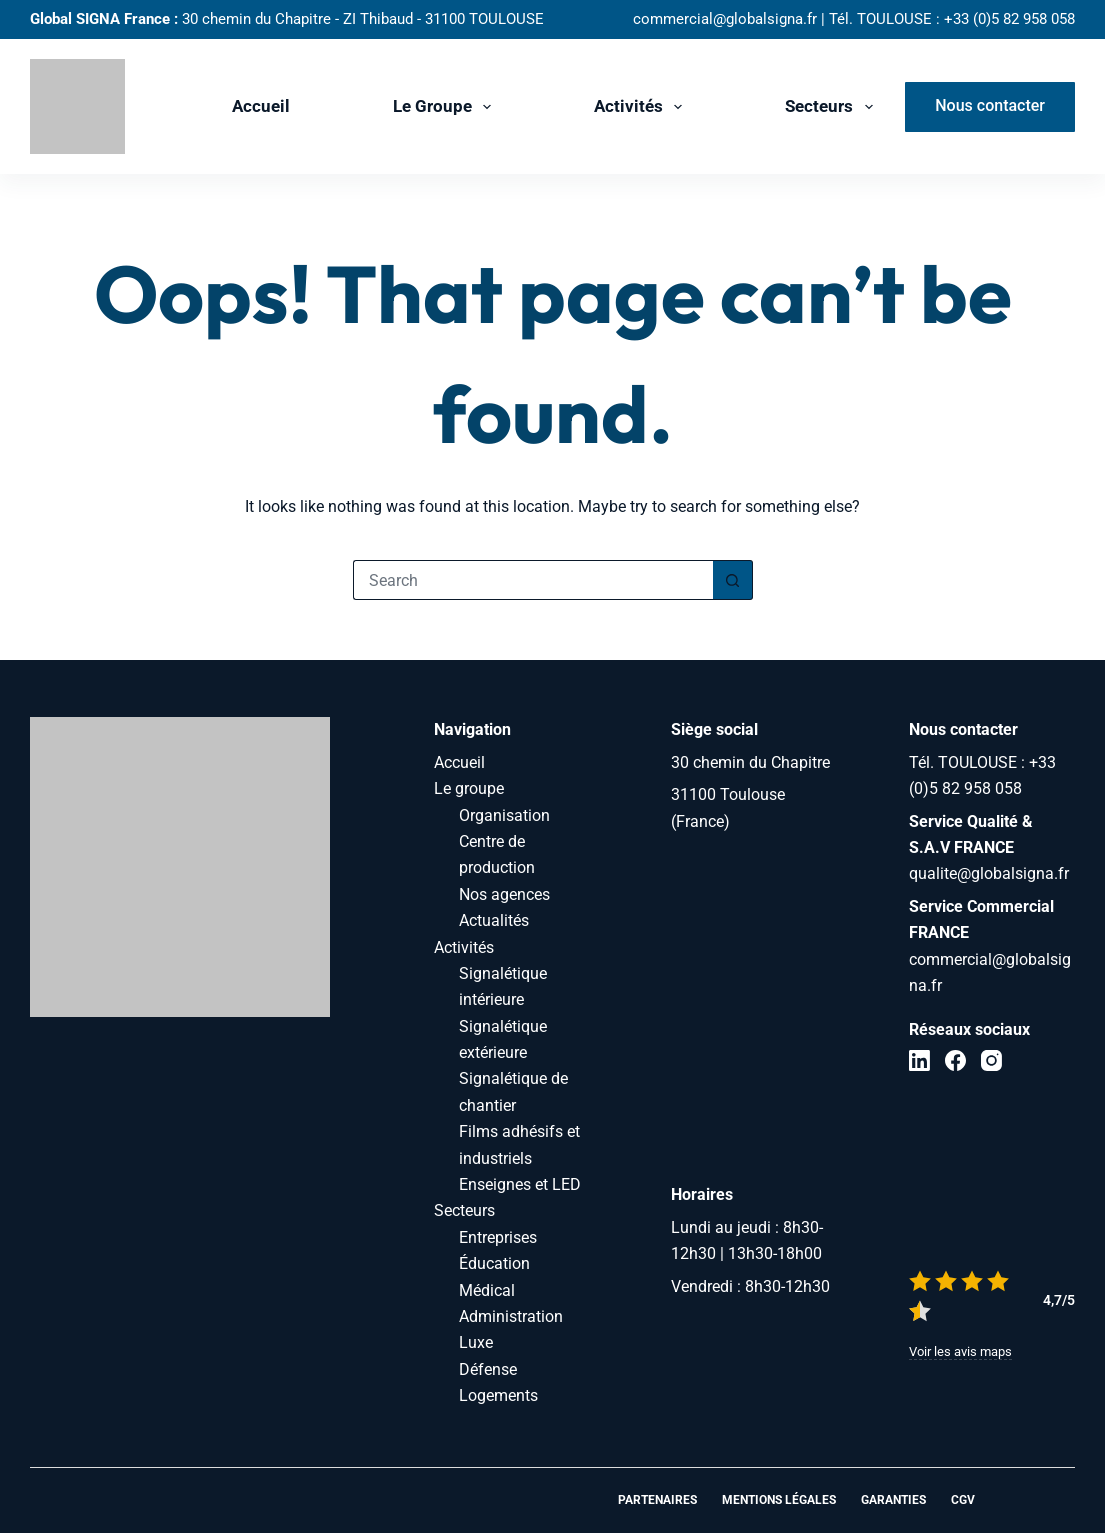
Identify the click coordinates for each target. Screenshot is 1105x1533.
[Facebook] (955, 1060)
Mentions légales (779, 1500)
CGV (963, 1500)
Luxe (476, 1342)
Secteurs (832, 107)
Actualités (494, 920)
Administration (511, 1316)
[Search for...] (533, 580)
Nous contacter (990, 105)
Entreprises (498, 1237)
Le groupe (446, 107)
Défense (488, 1369)
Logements (498, 1395)
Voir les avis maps (960, 1351)
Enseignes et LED (520, 1184)
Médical (487, 1290)
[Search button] (733, 580)
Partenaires (657, 1500)
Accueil (261, 106)
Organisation (504, 815)
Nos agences (504, 894)
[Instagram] (991, 1060)
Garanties (893, 1500)
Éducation (494, 1263)
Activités (642, 107)
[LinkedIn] (919, 1060)
